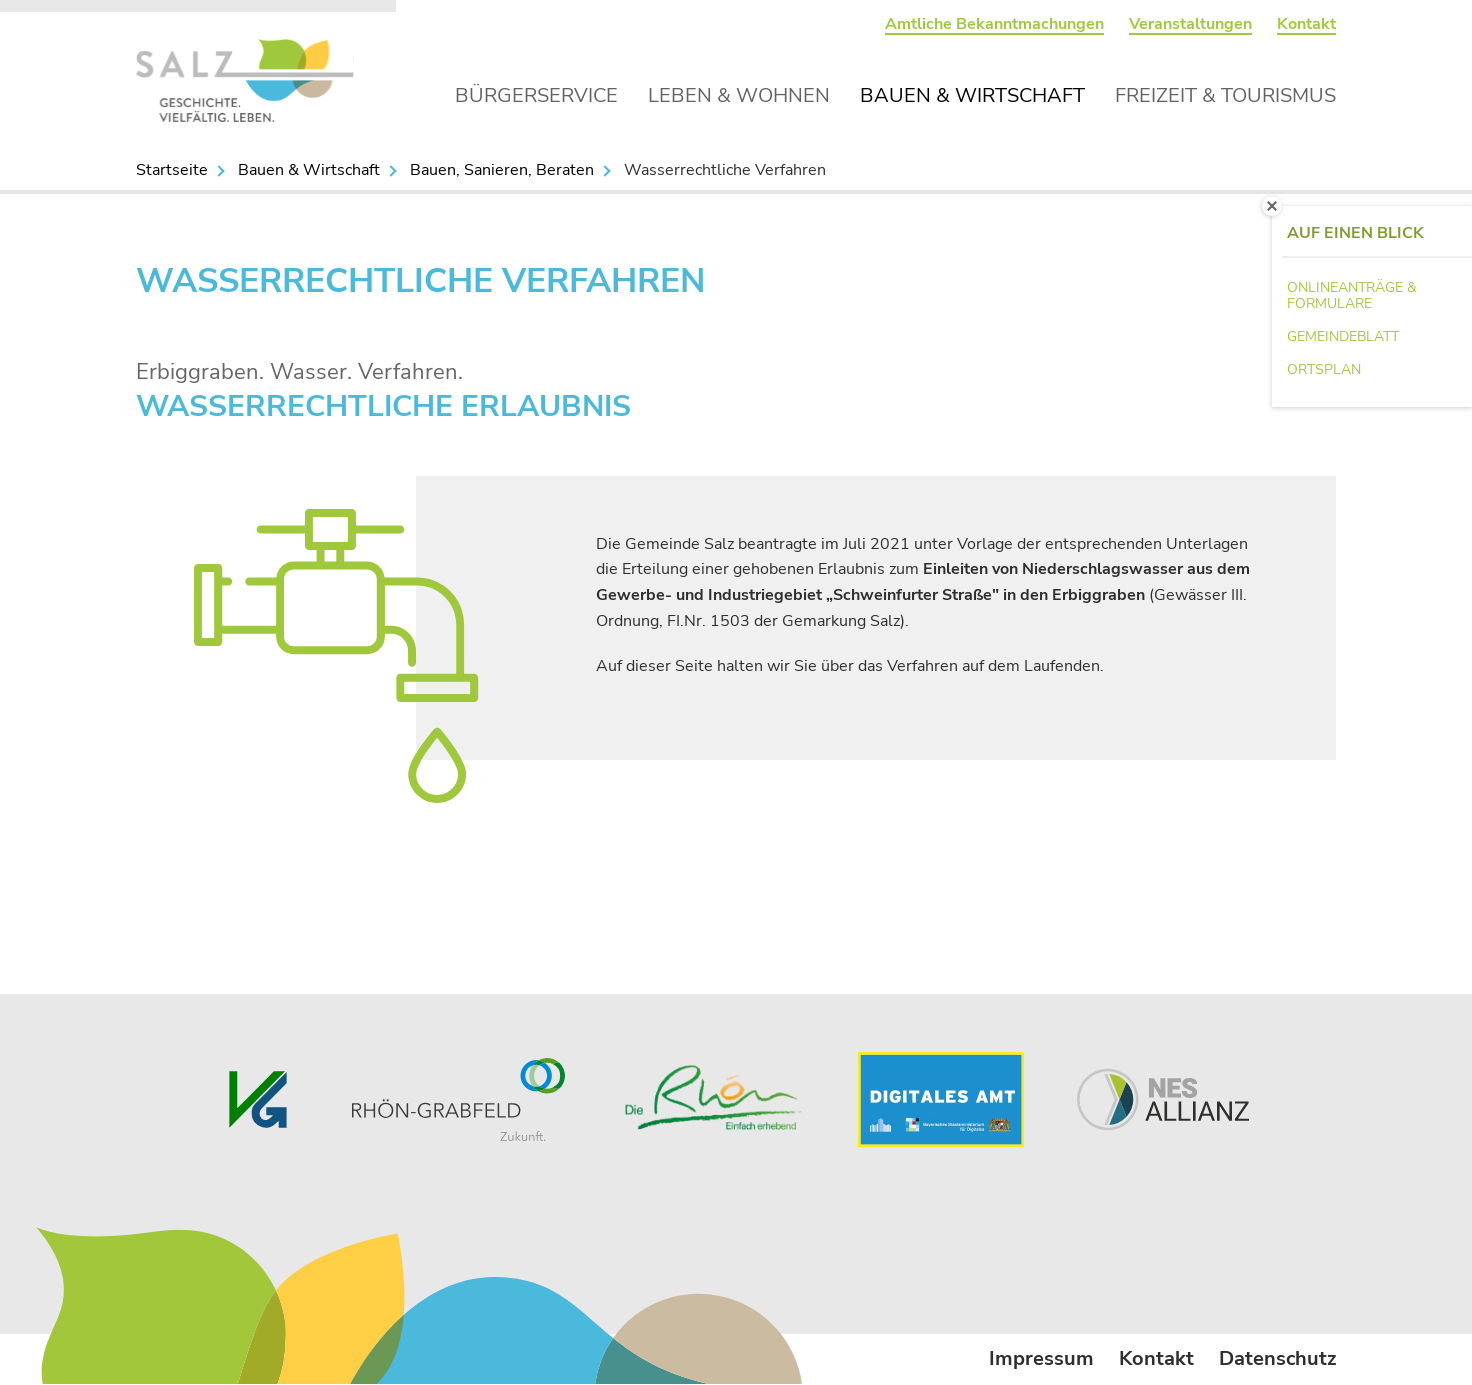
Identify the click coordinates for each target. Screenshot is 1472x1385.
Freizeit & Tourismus (1225, 95)
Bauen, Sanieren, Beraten (502, 170)
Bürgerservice (536, 95)
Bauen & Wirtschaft (972, 95)
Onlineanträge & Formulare (1352, 296)
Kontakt (1306, 24)
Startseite (172, 170)
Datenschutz (1277, 1358)
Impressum (1041, 1358)
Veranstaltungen (1190, 24)
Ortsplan (1324, 369)
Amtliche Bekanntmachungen (994, 24)
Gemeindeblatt (1343, 336)
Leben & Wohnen (739, 95)
